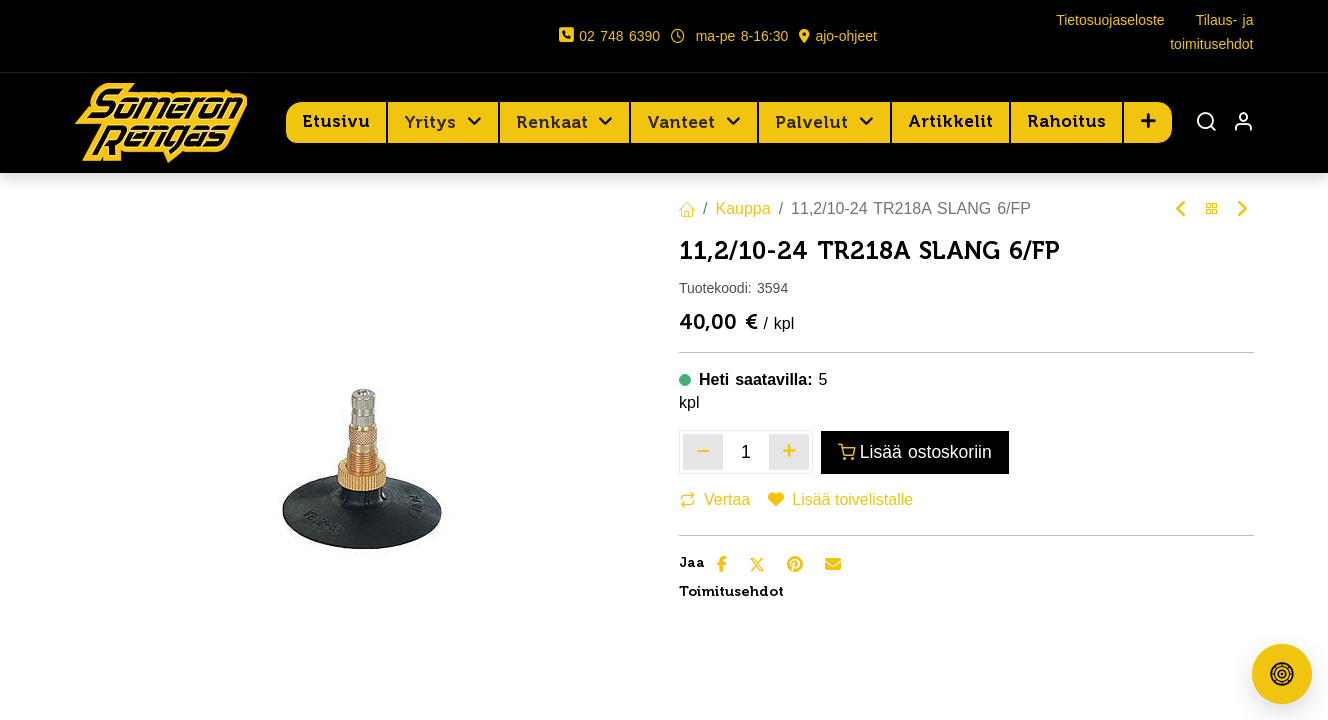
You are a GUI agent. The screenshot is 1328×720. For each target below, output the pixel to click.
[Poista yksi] (703, 452)
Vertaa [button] (715, 499)
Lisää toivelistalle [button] (840, 499)
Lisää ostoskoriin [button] (915, 452)
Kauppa (742, 208)
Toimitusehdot (731, 591)
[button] (1148, 122)
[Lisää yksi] (789, 452)
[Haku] (1206, 123)
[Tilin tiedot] (1243, 123)
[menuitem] (336, 122)
